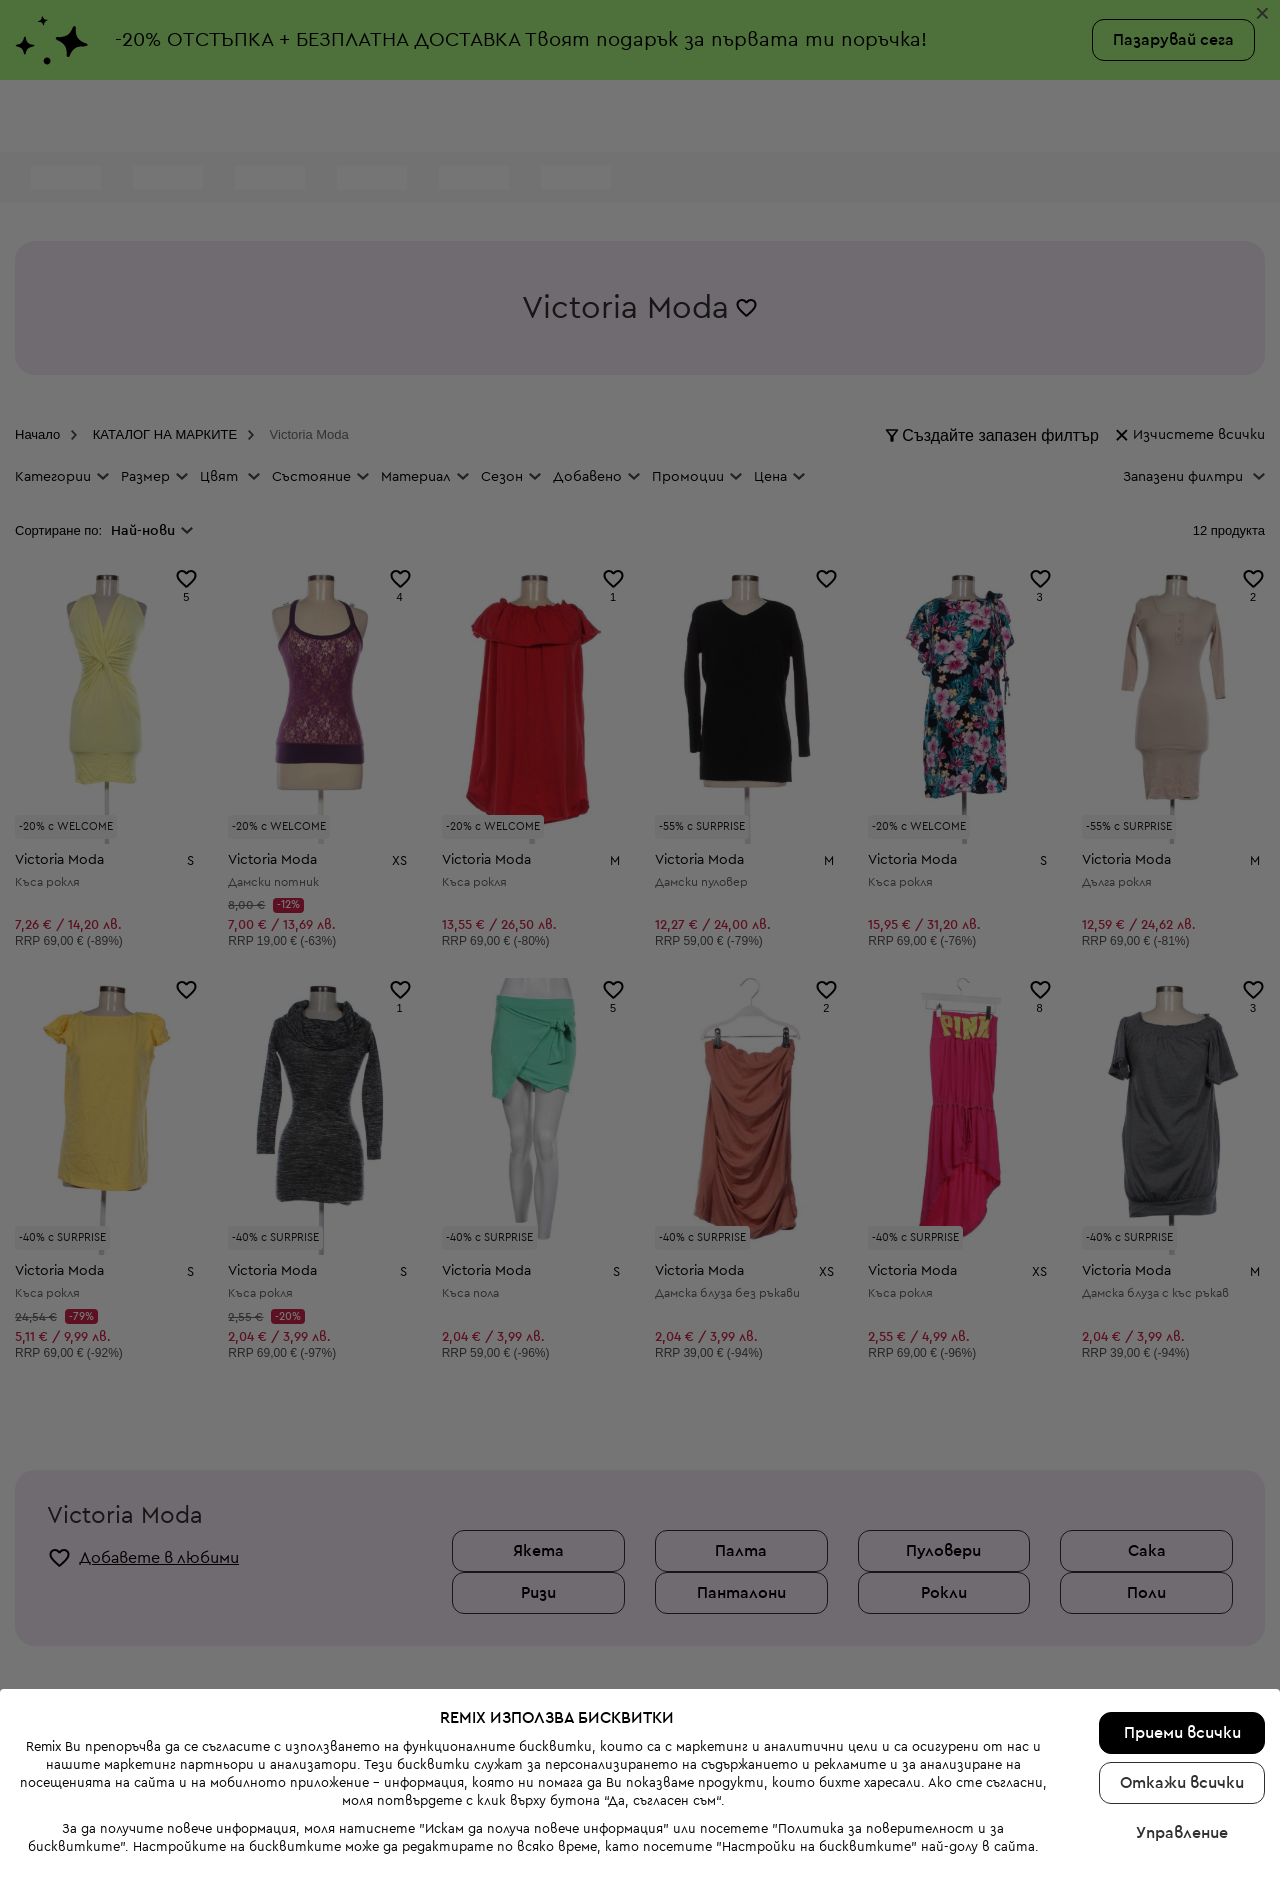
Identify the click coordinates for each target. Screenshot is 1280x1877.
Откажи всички (1182, 1783)
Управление (1182, 1833)
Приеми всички (1182, 1733)
